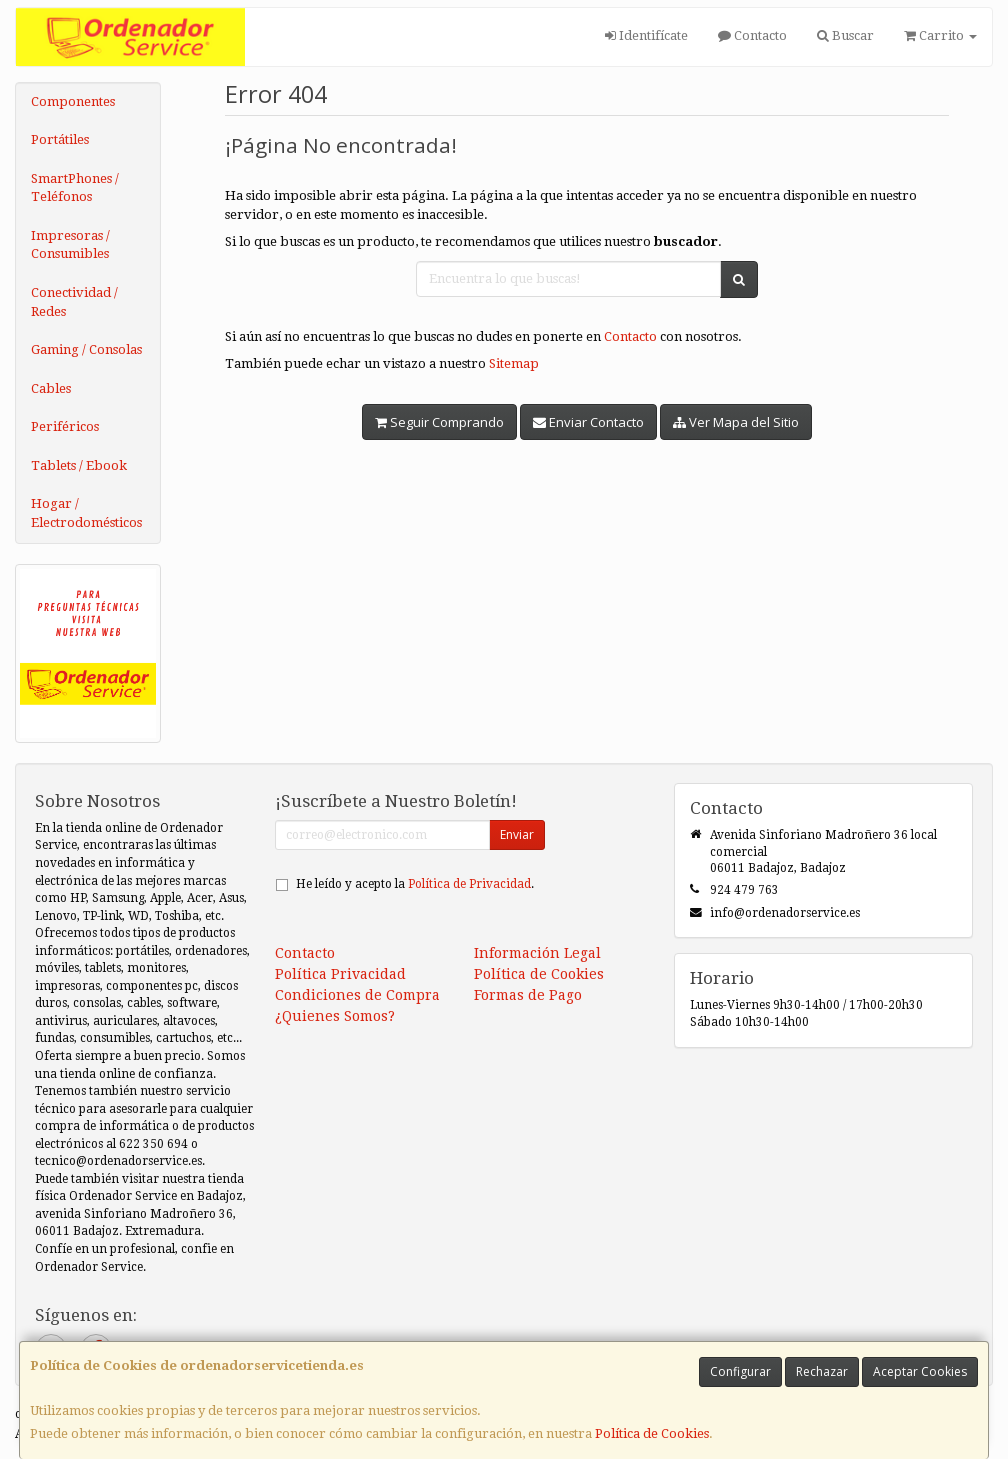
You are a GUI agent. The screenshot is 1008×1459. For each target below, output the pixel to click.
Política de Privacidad (469, 884)
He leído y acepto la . (415, 884)
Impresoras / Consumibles (70, 245)
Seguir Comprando (439, 422)
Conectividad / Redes (74, 302)
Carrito (940, 35)
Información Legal (537, 953)
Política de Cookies (652, 1433)
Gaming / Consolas (86, 349)
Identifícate (646, 35)
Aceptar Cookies (920, 1371)
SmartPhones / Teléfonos (75, 188)
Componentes (73, 101)
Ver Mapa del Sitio (736, 422)
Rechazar (822, 1371)
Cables (51, 388)
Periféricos (65, 426)
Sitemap (514, 363)
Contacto (752, 35)
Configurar (740, 1371)
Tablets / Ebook (79, 465)
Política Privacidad (340, 974)
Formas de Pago (528, 995)
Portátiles (60, 139)
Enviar (517, 834)
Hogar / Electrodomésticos (86, 513)
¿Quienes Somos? (335, 1016)
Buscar (845, 35)
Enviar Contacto (588, 422)
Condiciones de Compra (357, 995)
